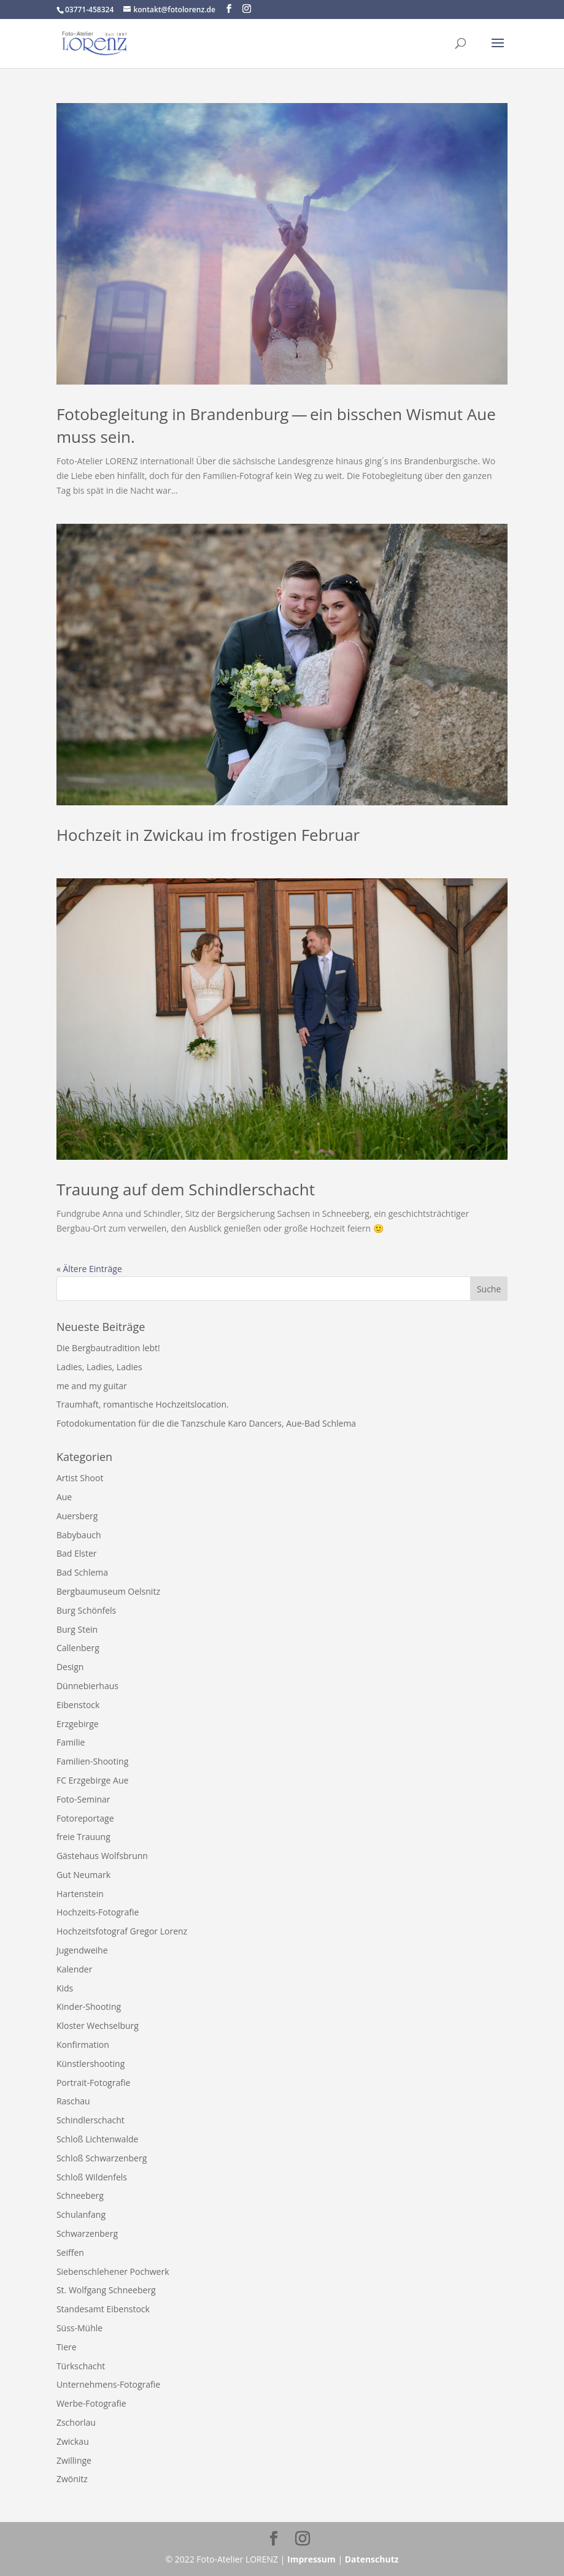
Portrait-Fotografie (93, 2082)
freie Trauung (83, 1836)
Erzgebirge (77, 1724)
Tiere (66, 2347)
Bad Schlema (82, 1572)
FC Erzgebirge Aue (92, 1780)
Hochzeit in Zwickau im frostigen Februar (208, 835)
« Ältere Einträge (89, 1269)
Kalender (74, 1969)
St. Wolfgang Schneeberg (106, 2290)
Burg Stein (77, 1629)
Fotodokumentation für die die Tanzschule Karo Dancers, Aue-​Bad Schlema (207, 1423)
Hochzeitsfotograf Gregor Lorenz (121, 1931)
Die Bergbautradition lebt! (108, 1348)
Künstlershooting (90, 2063)
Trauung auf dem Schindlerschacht (185, 1189)
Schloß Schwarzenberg (101, 2158)
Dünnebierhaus (87, 1686)
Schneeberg (80, 2195)
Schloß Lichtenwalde (97, 2139)
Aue (64, 1497)
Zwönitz (72, 2479)
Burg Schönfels (86, 1610)
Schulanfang (81, 2214)
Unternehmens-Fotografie (108, 2384)
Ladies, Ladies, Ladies (99, 1367)
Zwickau (72, 2441)
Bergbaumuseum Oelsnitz (108, 1591)
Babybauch (78, 1535)
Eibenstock (77, 1705)
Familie (70, 1742)
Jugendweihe (82, 1950)
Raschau (73, 2101)
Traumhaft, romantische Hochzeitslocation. (142, 1404)
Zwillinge (73, 2460)
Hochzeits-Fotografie (97, 1912)
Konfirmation (82, 2044)
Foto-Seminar (83, 1799)
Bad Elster (76, 1553)
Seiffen (70, 2252)
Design (69, 1667)
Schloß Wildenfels (91, 2177)
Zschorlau (76, 2422)
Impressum (311, 2559)
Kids (64, 1988)
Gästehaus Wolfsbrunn (102, 1855)
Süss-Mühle (79, 2328)
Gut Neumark (83, 1874)
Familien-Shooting (92, 1761)
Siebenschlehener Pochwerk (112, 2271)
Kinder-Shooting (88, 2006)
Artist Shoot (80, 1478)
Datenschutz (372, 2559)
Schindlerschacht (90, 2120)
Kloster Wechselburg (97, 2025)
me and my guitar (91, 1386)
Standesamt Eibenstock (103, 2309)
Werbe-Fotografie (91, 2403)
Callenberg (77, 1648)
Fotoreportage (85, 1818)
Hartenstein (80, 1893)
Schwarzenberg (87, 2233)
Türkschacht (80, 2366)
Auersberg (77, 1516)
